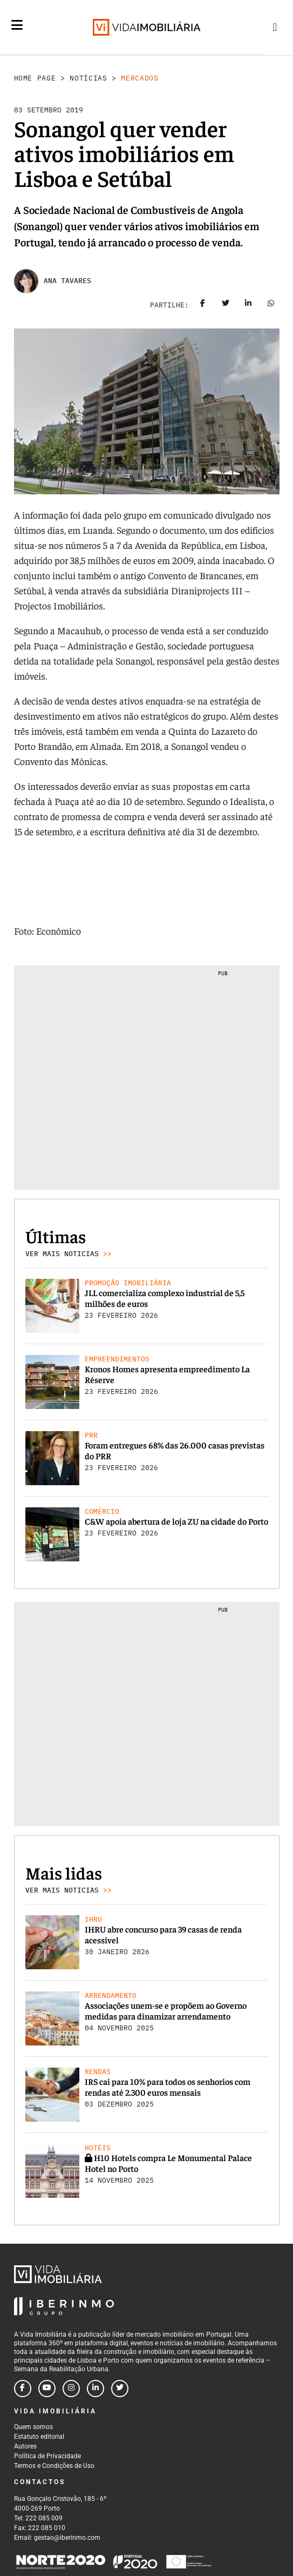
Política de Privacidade (47, 2456)
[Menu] (17, 33)
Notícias (88, 78)
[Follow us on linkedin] (95, 2388)
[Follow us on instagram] (71, 2388)
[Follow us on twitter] (119, 2388)
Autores (25, 2446)
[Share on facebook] (203, 305)
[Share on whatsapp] (271, 305)
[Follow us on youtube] (47, 2388)
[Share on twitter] (225, 305)
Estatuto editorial (39, 2436)
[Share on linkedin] (248, 305)
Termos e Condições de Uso (54, 2466)
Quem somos (33, 2427)
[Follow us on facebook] (22, 2388)
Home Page (35, 78)
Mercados (139, 78)
